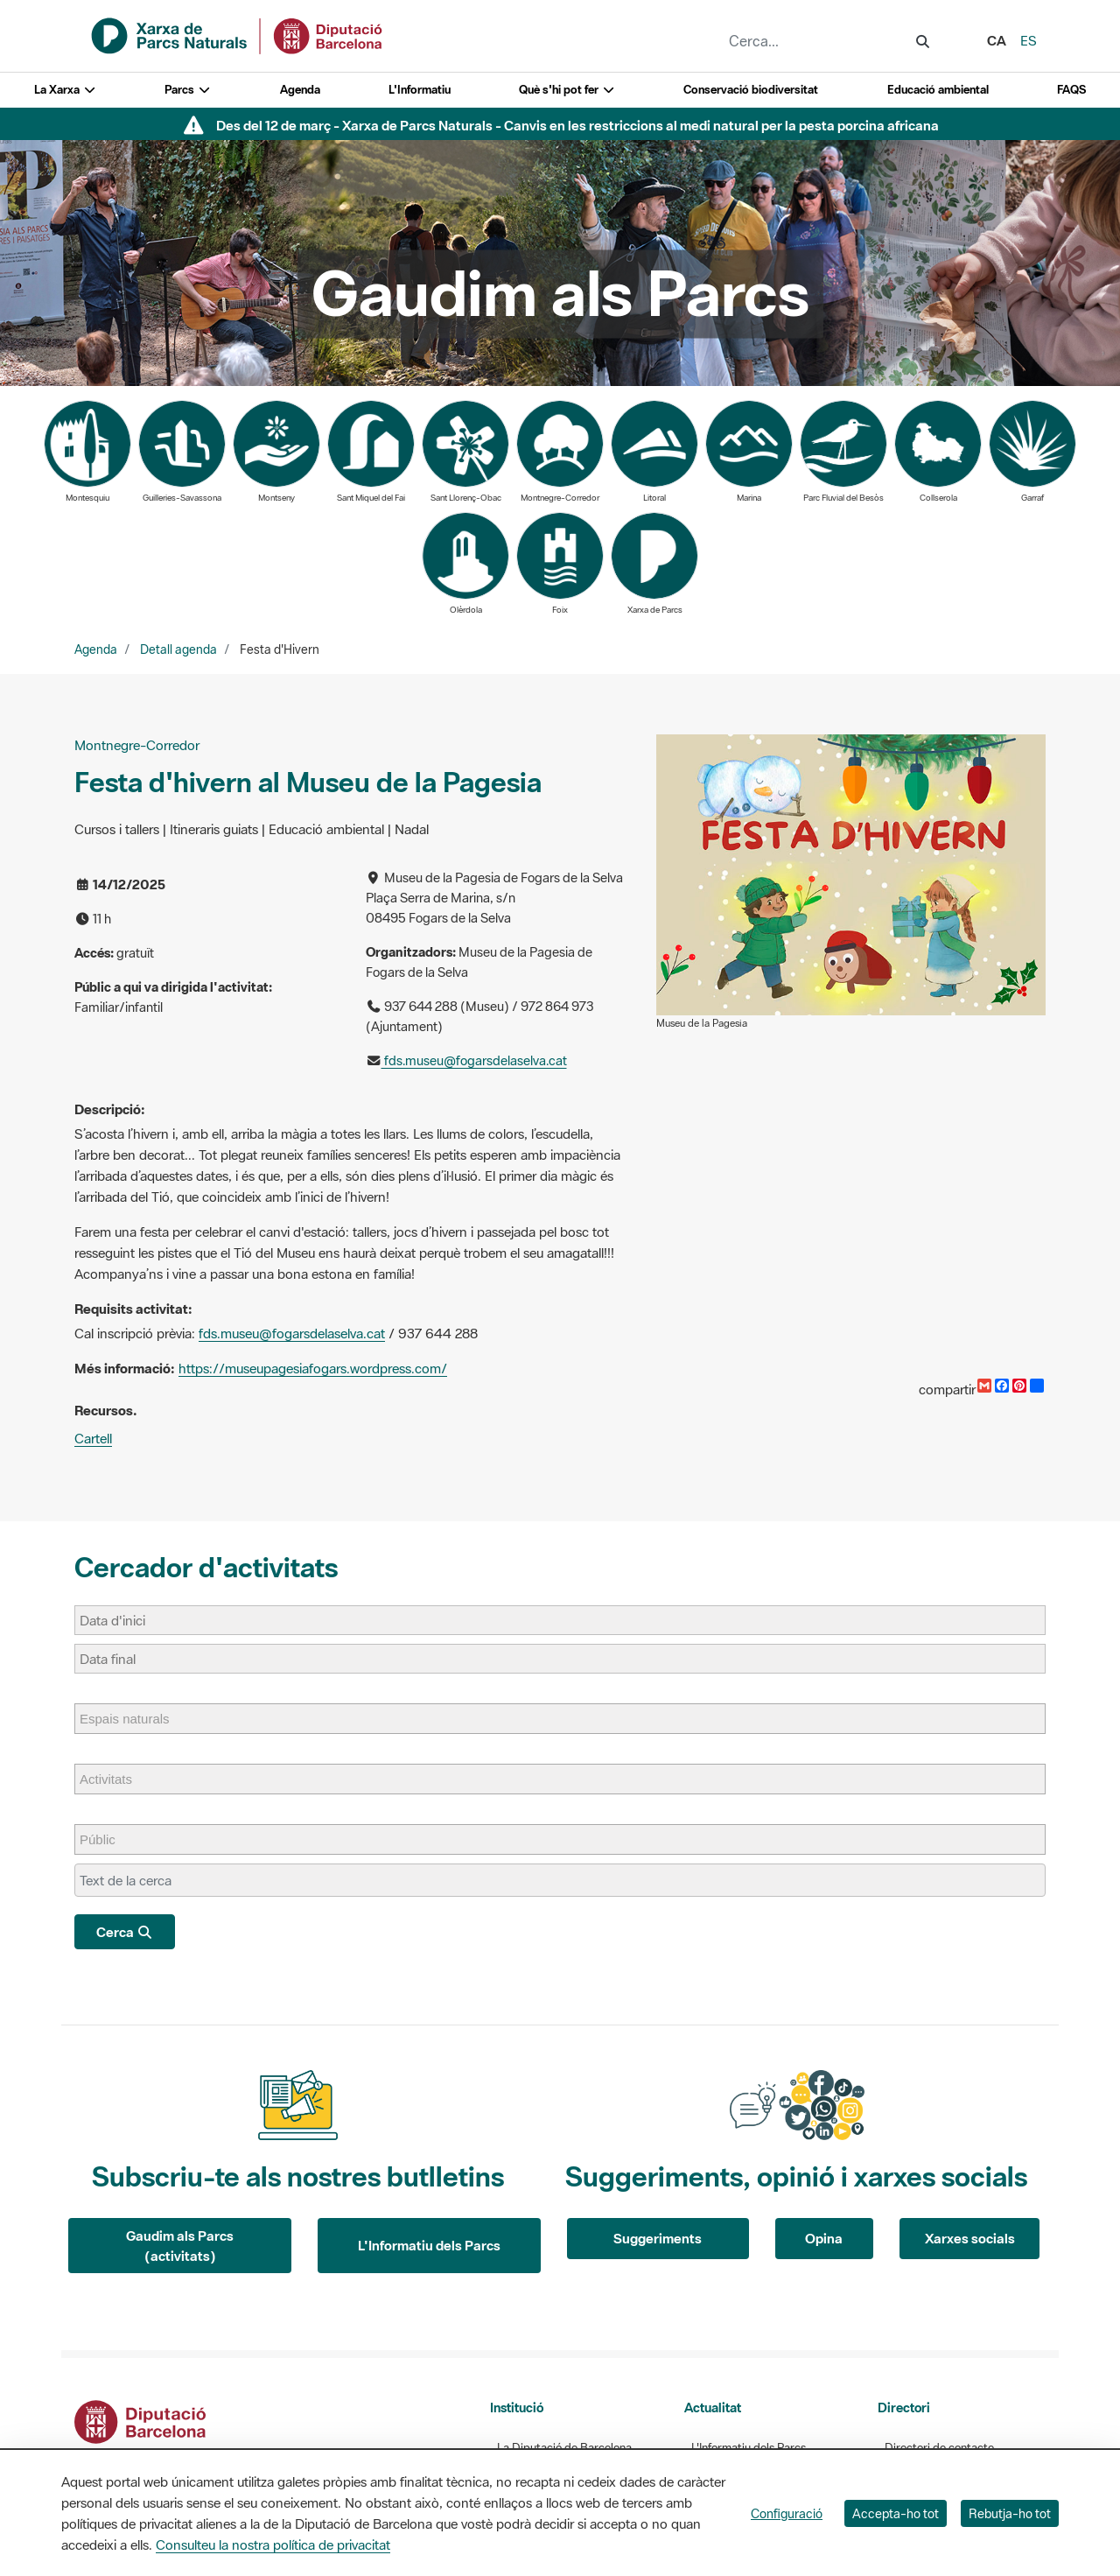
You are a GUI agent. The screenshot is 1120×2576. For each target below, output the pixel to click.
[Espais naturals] (133, 1719)
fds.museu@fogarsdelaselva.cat (474, 1060)
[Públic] (106, 1839)
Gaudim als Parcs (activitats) (180, 2245)
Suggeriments (657, 2238)
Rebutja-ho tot (1010, 2513)
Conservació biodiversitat (750, 89)
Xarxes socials (970, 2238)
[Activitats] (114, 1779)
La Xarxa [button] (65, 89)
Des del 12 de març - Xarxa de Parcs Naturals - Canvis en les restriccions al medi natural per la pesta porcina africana (577, 125)
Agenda (300, 89)
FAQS (1071, 89)
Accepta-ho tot (895, 2513)
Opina (824, 2238)
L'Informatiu (419, 89)
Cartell (93, 1438)
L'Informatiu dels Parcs (429, 2245)
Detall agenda (178, 649)
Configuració (786, 2513)
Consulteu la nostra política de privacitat (273, 2544)
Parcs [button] (187, 89)
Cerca (124, 1932)
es (1028, 40)
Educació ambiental (938, 89)
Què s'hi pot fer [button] (567, 89)
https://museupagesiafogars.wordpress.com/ (312, 1368)
